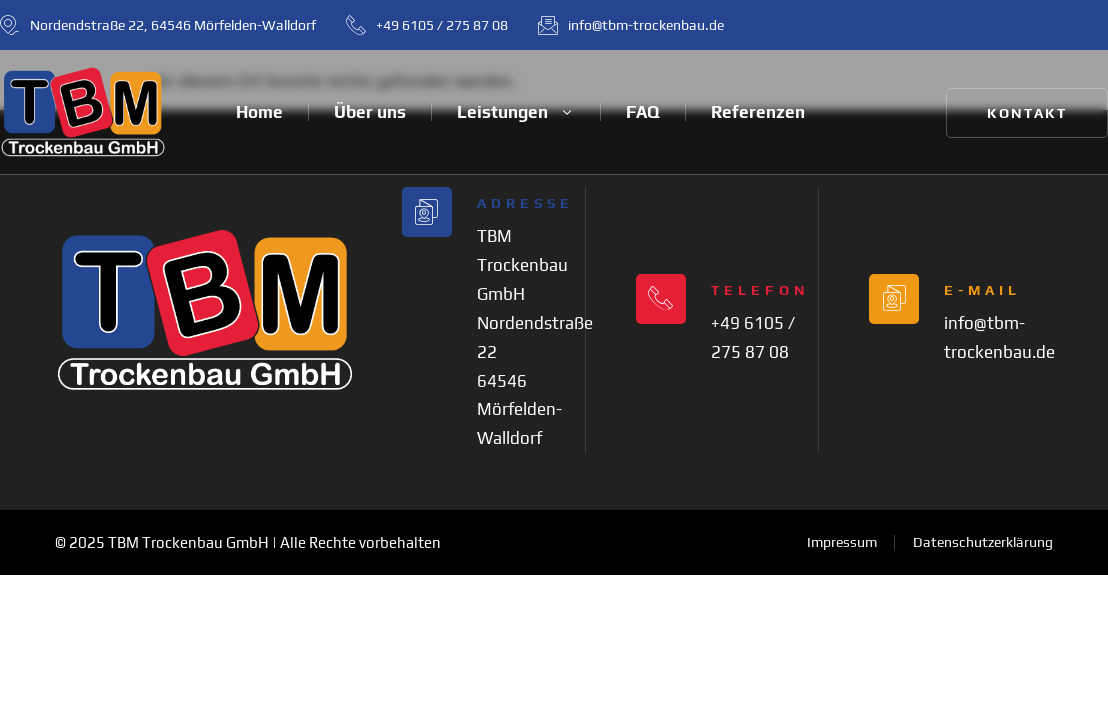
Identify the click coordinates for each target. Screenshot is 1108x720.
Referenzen (758, 112)
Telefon (760, 290)
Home (259, 112)
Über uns (370, 112)
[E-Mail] (894, 299)
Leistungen (516, 111)
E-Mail (982, 290)
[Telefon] (661, 299)
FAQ (643, 112)
